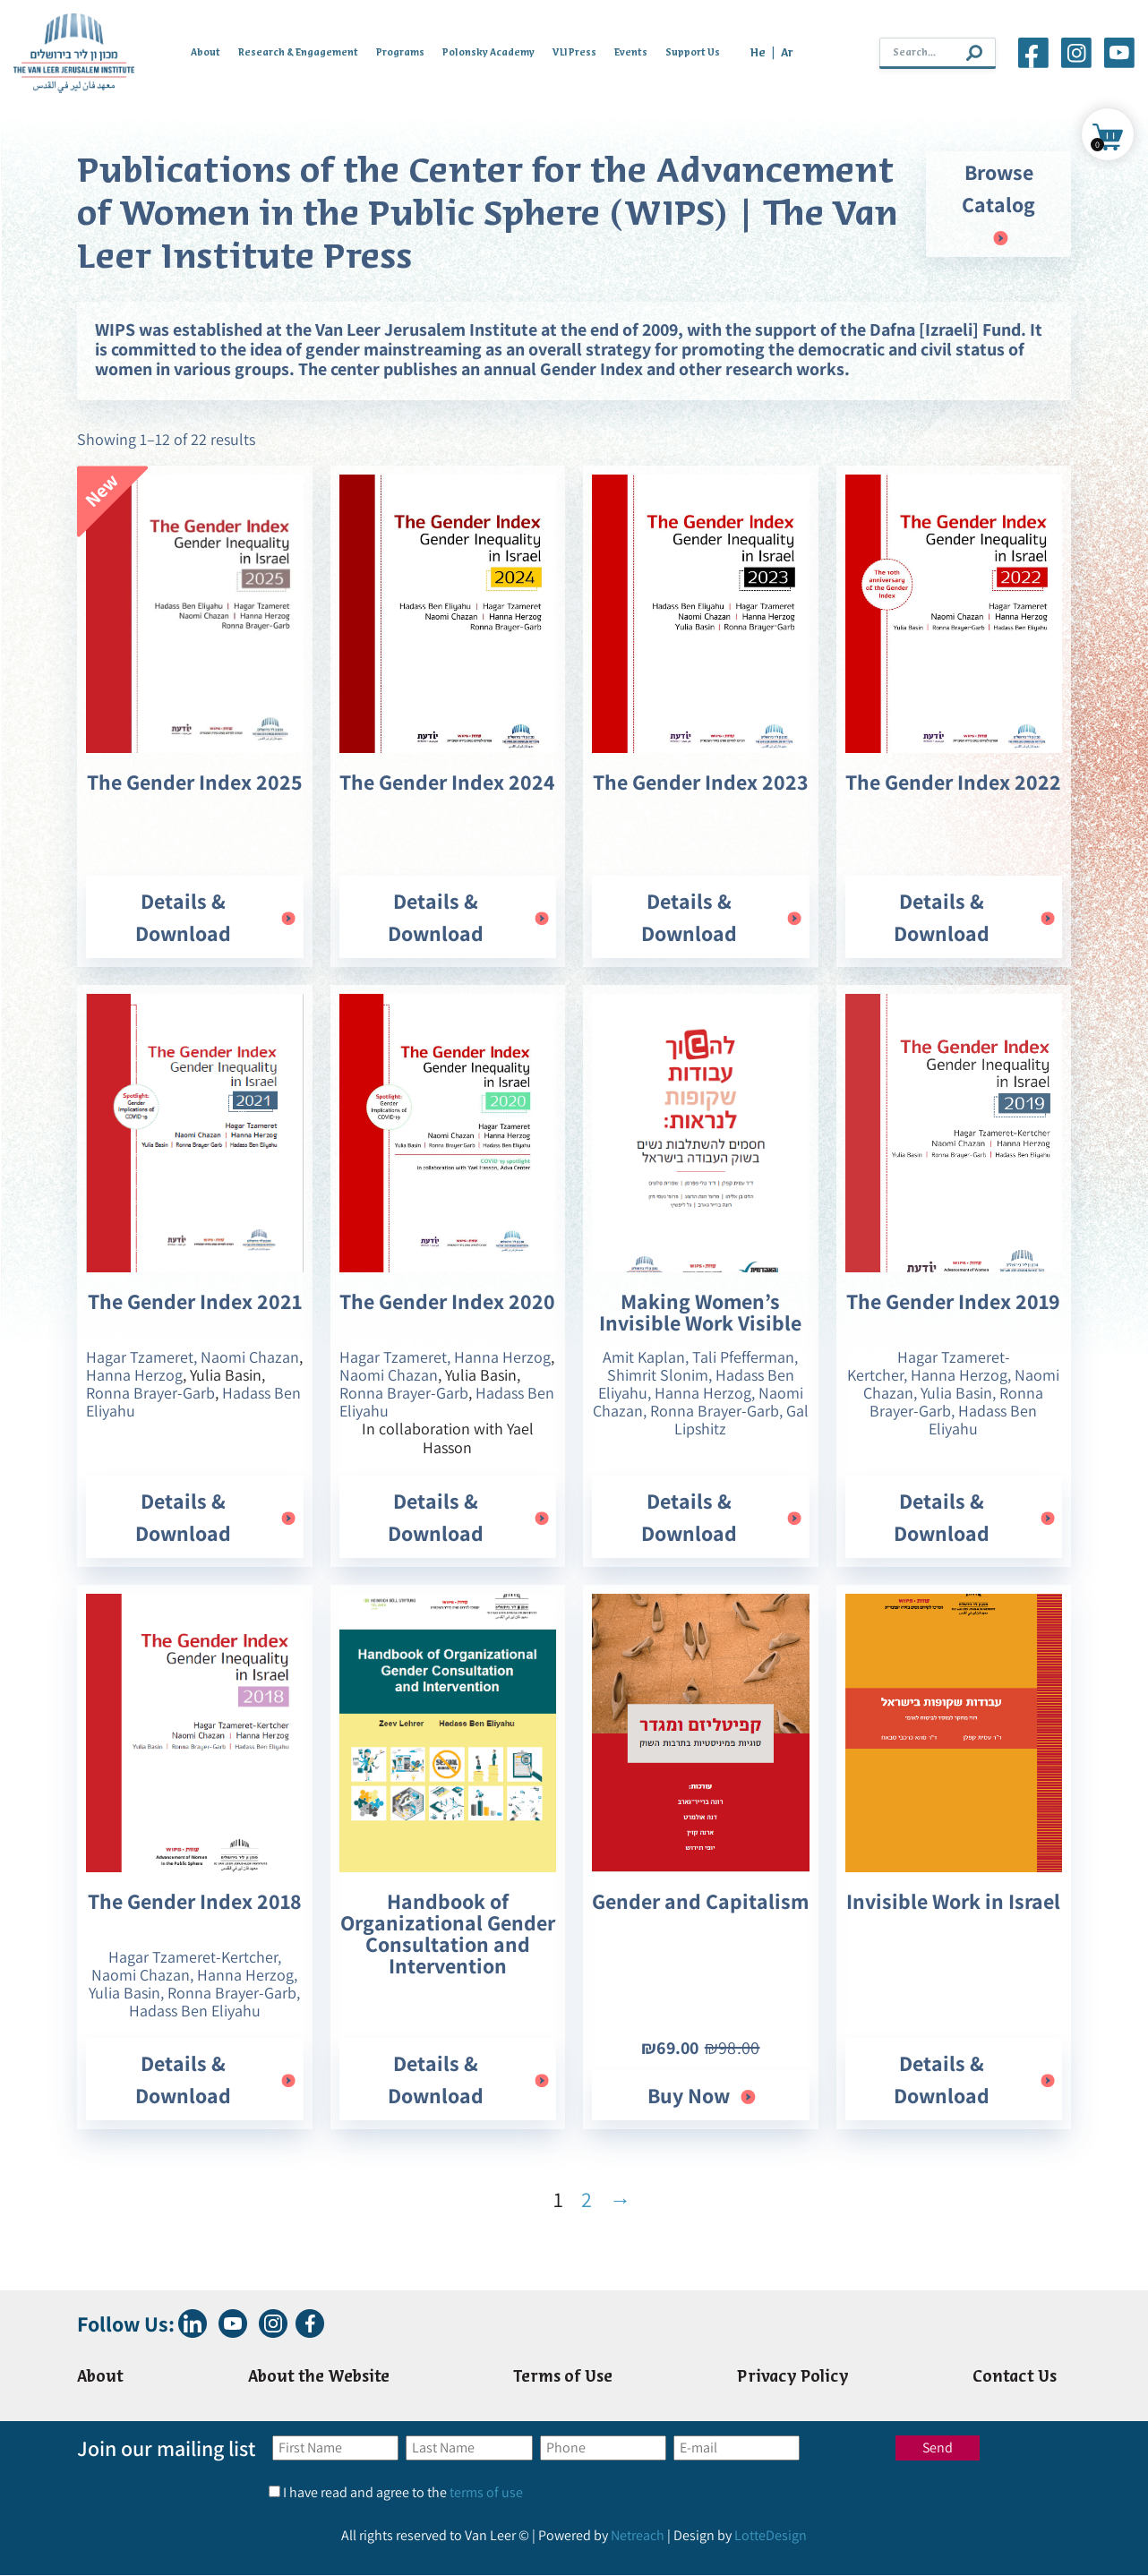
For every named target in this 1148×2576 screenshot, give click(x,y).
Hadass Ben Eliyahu (983, 1419)
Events (630, 52)
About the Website (319, 2377)
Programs (400, 52)
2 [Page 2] (586, 2199)
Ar (787, 53)
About (205, 52)
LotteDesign (770, 2536)
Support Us (692, 52)
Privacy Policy (793, 2377)
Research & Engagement (298, 52)
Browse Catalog (998, 205)
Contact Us (1015, 2377)
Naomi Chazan (250, 1357)
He (758, 53)
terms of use (486, 2493)
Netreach (637, 2536)
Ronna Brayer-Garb (150, 1392)
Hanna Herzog (134, 1375)
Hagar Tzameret (139, 1357)
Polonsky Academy (488, 52)
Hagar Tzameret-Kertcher (193, 1957)
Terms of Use (564, 2377)
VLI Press (574, 52)
